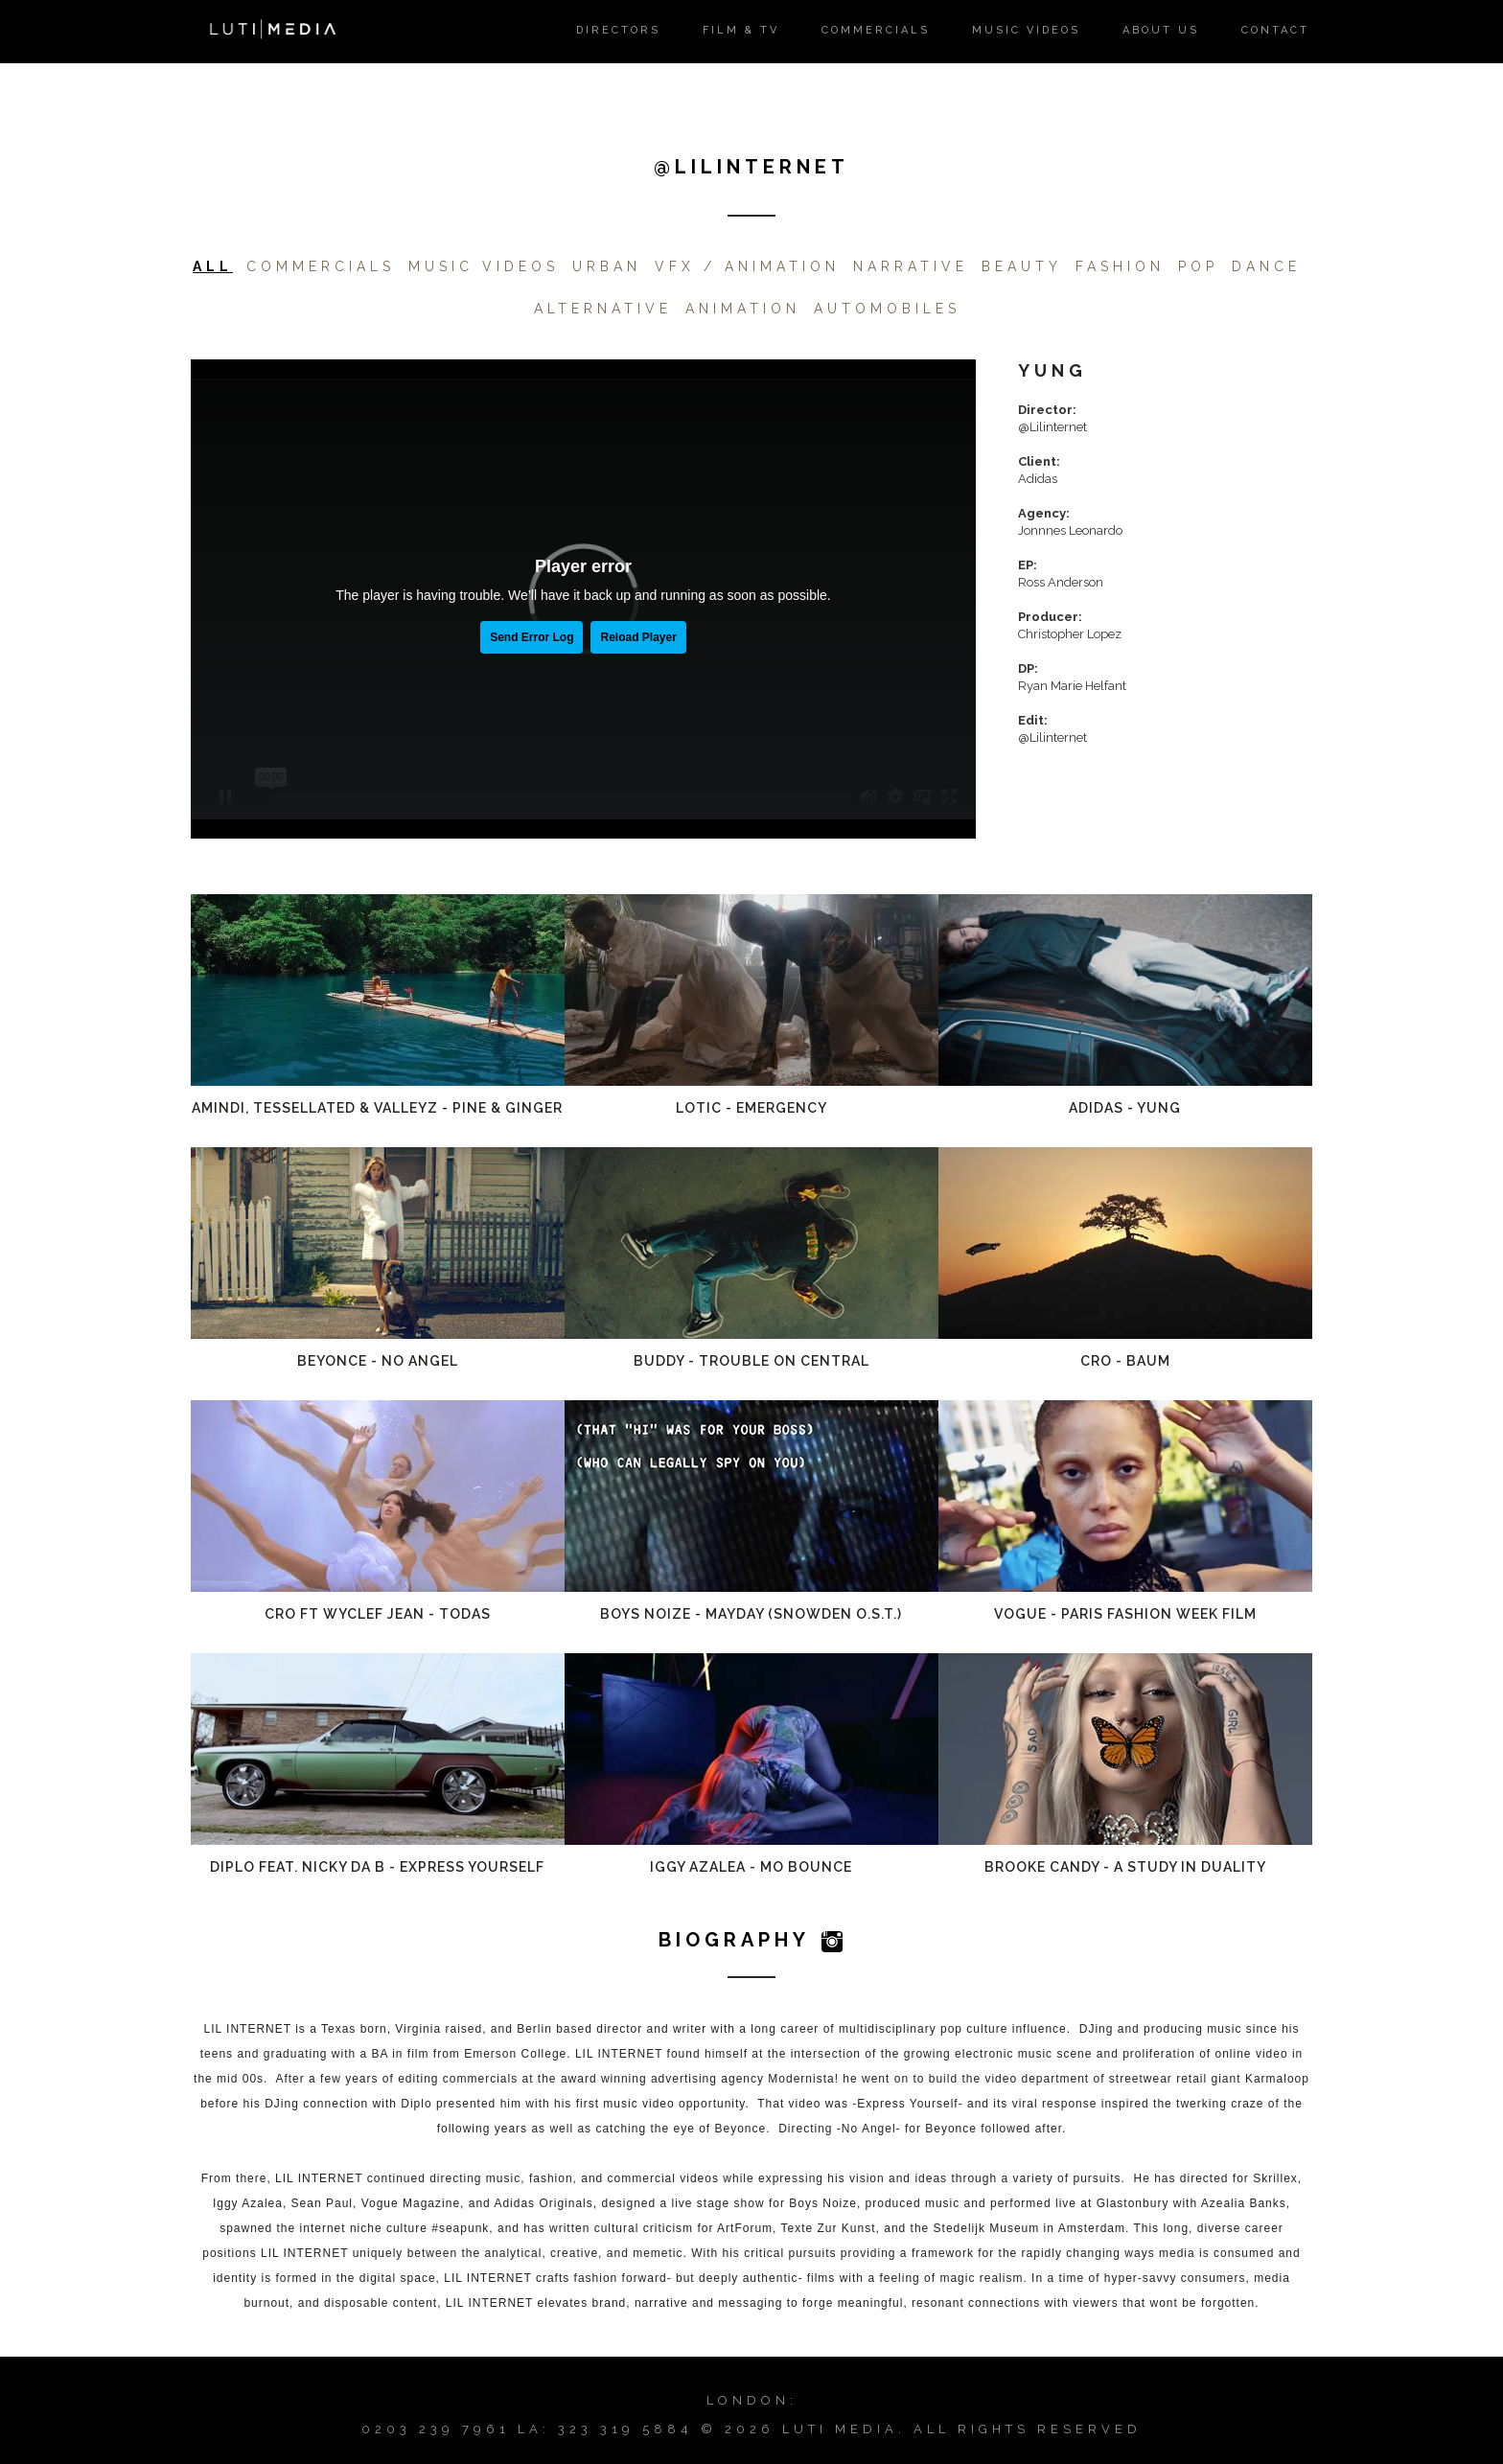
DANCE (1266, 266)
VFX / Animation (747, 266)
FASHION (1120, 266)
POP (1198, 266)
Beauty (1022, 266)
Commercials (320, 266)
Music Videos (483, 266)
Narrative (910, 266)
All (213, 266)
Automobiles (887, 308)
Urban (606, 266)
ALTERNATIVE (603, 308)
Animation (742, 308)
